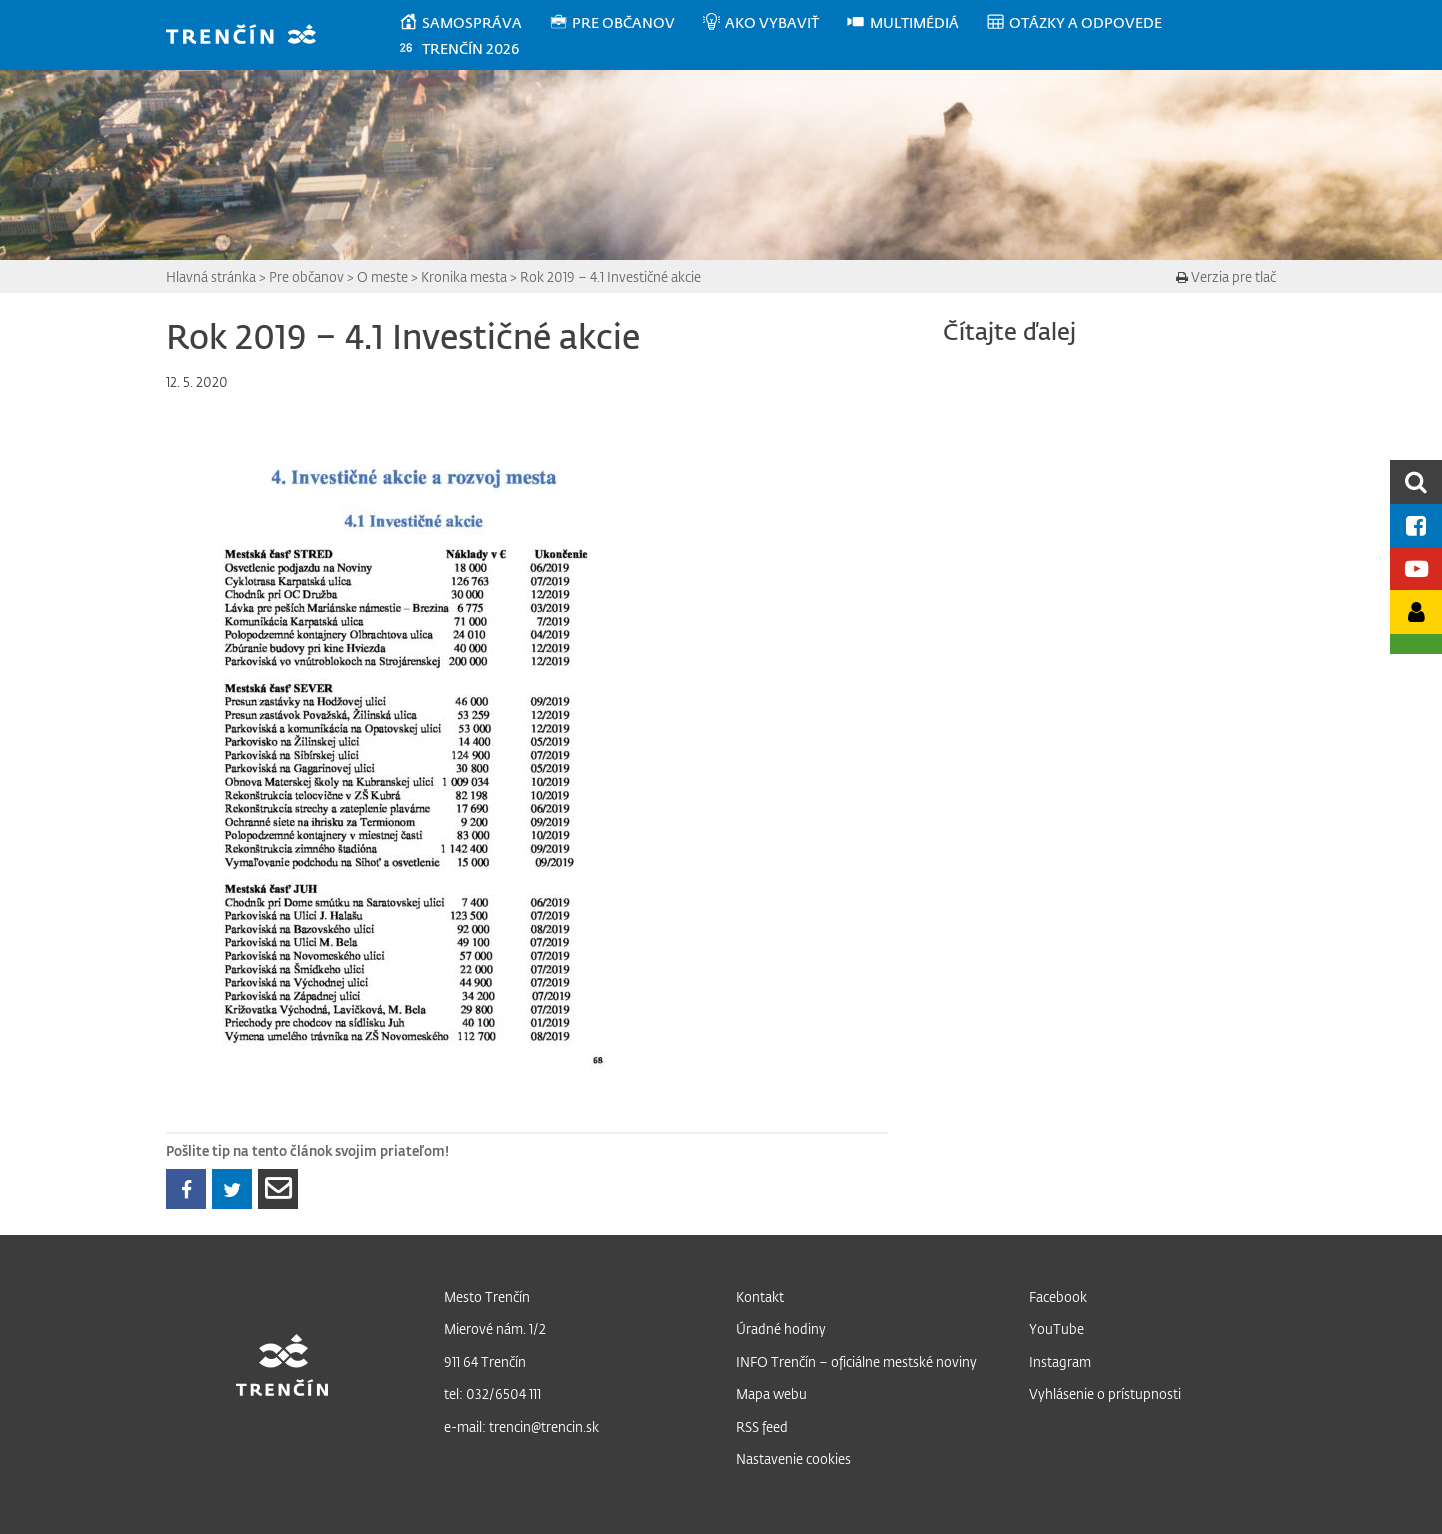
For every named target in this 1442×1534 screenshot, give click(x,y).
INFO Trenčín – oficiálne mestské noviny (856, 1361)
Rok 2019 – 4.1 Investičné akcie (610, 276)
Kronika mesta (464, 276)
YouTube (1056, 1328)
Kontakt (760, 1296)
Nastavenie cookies (793, 1458)
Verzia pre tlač (1226, 276)
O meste (382, 276)
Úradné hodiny (781, 1328)
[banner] (250, 36)
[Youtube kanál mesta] (1416, 568)
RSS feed (762, 1426)
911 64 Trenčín (485, 1361)
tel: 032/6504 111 (492, 1393)
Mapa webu (771, 1393)
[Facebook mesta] (1416, 525)
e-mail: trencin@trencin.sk (521, 1426)
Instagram (1060, 1361)
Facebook (1058, 1296)
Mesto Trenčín (487, 1296)
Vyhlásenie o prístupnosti (1105, 1393)
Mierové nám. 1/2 (495, 1328)
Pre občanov (306, 276)
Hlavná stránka (211, 276)
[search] (1416, 481)
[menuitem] (473, 23)
